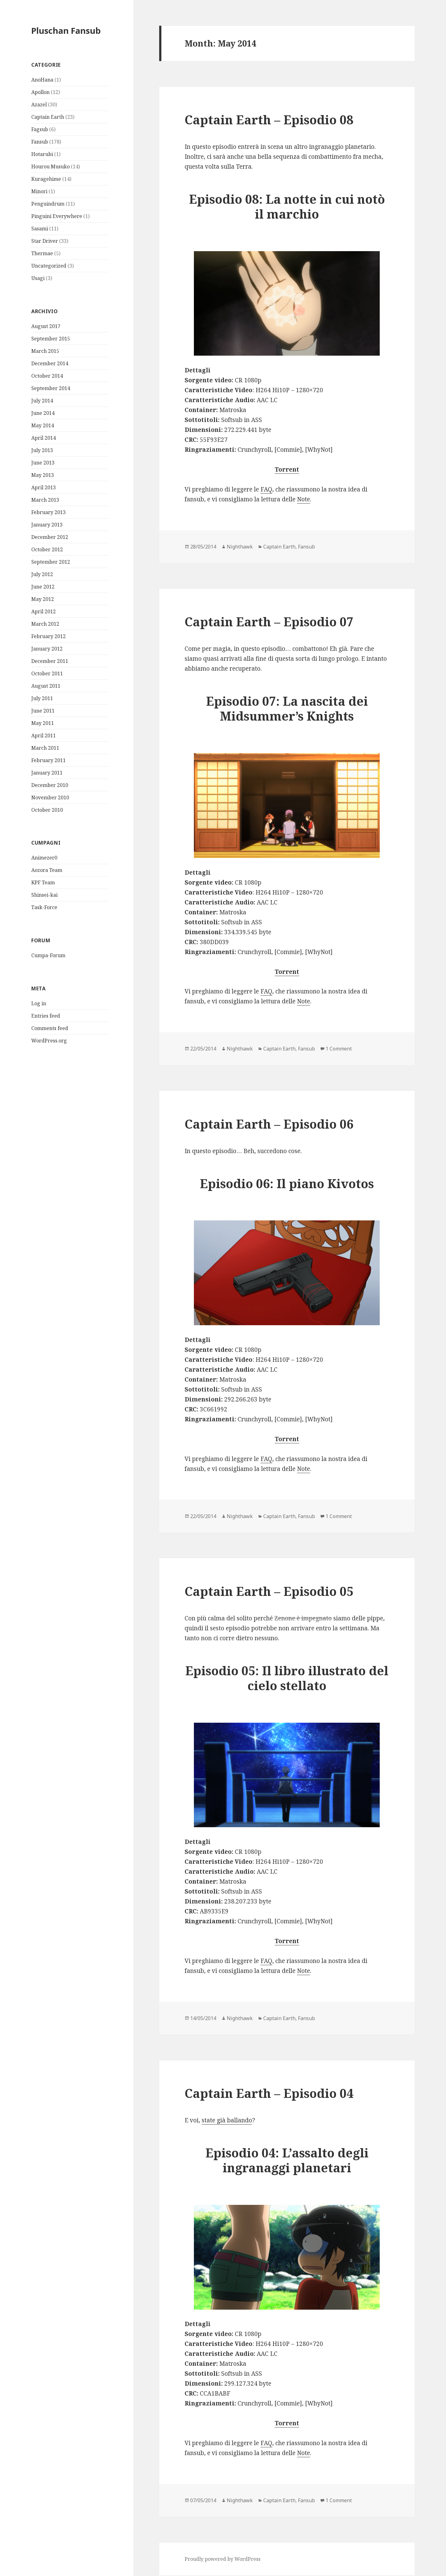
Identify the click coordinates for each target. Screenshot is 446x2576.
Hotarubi (42, 154)
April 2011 (43, 735)
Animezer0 (44, 857)
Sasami (39, 228)
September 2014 (50, 388)
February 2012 (48, 636)
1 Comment (339, 1048)
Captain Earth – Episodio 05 (269, 1591)
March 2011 (45, 747)
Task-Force (44, 907)
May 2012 (42, 599)
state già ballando (227, 2120)
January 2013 (47, 524)
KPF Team (43, 882)
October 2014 (47, 375)
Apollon (40, 92)
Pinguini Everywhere (56, 216)
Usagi (38, 278)
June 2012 (43, 586)
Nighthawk (240, 546)
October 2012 (47, 549)
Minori (39, 191)
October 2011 (47, 673)
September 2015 (50, 338)
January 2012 (47, 648)
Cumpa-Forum (48, 955)
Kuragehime (46, 178)
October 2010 (47, 809)
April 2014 (43, 437)
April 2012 (43, 611)
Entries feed (45, 1015)
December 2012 (49, 537)
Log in (38, 1003)
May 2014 (42, 425)
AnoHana (42, 79)
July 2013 (42, 450)
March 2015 (45, 351)
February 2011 (48, 760)
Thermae (42, 253)
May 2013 (42, 475)
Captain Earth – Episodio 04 (269, 2093)
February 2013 (48, 512)
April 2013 (43, 487)
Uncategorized (48, 265)
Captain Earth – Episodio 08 (269, 119)
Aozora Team (46, 870)
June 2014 (43, 413)
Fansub (39, 141)
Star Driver (44, 241)
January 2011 (47, 772)
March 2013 (45, 499)
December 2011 (49, 661)
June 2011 (43, 710)
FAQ (266, 489)
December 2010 (49, 785)
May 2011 (42, 723)
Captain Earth (47, 116)
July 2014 (42, 400)
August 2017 (45, 326)
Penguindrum (47, 203)
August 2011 (45, 685)
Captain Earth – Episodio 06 (269, 1124)
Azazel (39, 104)
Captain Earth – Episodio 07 (269, 621)
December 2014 (49, 363)
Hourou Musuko (50, 166)
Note (303, 499)
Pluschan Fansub (66, 30)
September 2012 (50, 561)
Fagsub (39, 129)
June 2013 (43, 462)
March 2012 (45, 623)
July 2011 (42, 698)
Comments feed (49, 1028)
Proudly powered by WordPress (222, 2559)
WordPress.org (49, 1040)
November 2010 (50, 797)
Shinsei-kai (44, 894)
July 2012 (42, 574)
